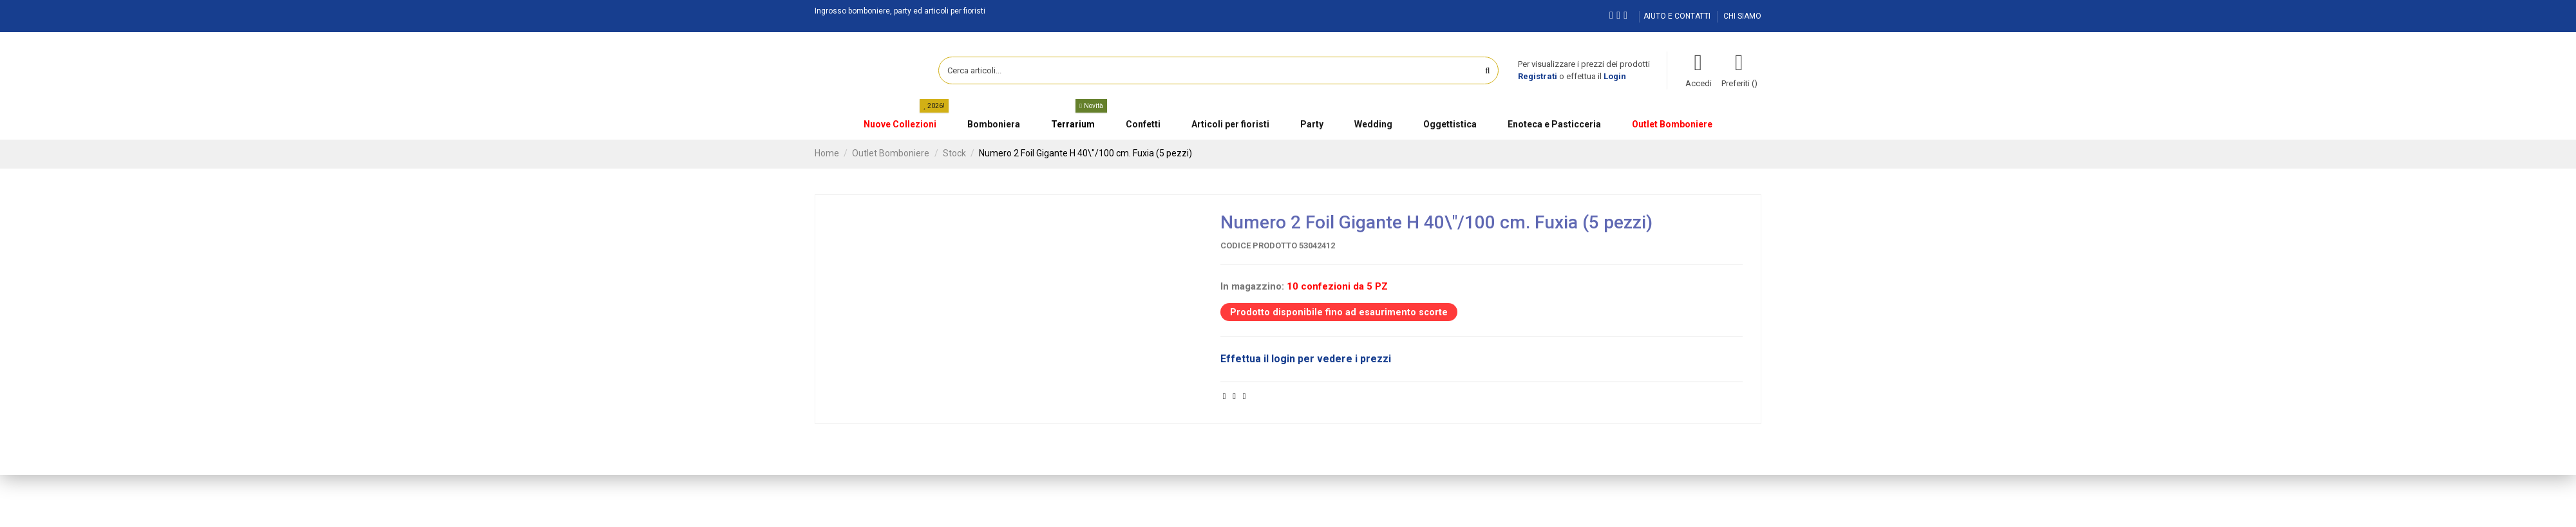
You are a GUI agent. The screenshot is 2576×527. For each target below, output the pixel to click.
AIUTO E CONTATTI (1677, 16)
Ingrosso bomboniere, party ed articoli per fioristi (900, 10)
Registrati (1537, 76)
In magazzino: (1252, 286)
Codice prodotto (1258, 245)
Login (1615, 76)
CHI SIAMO (1742, 16)
